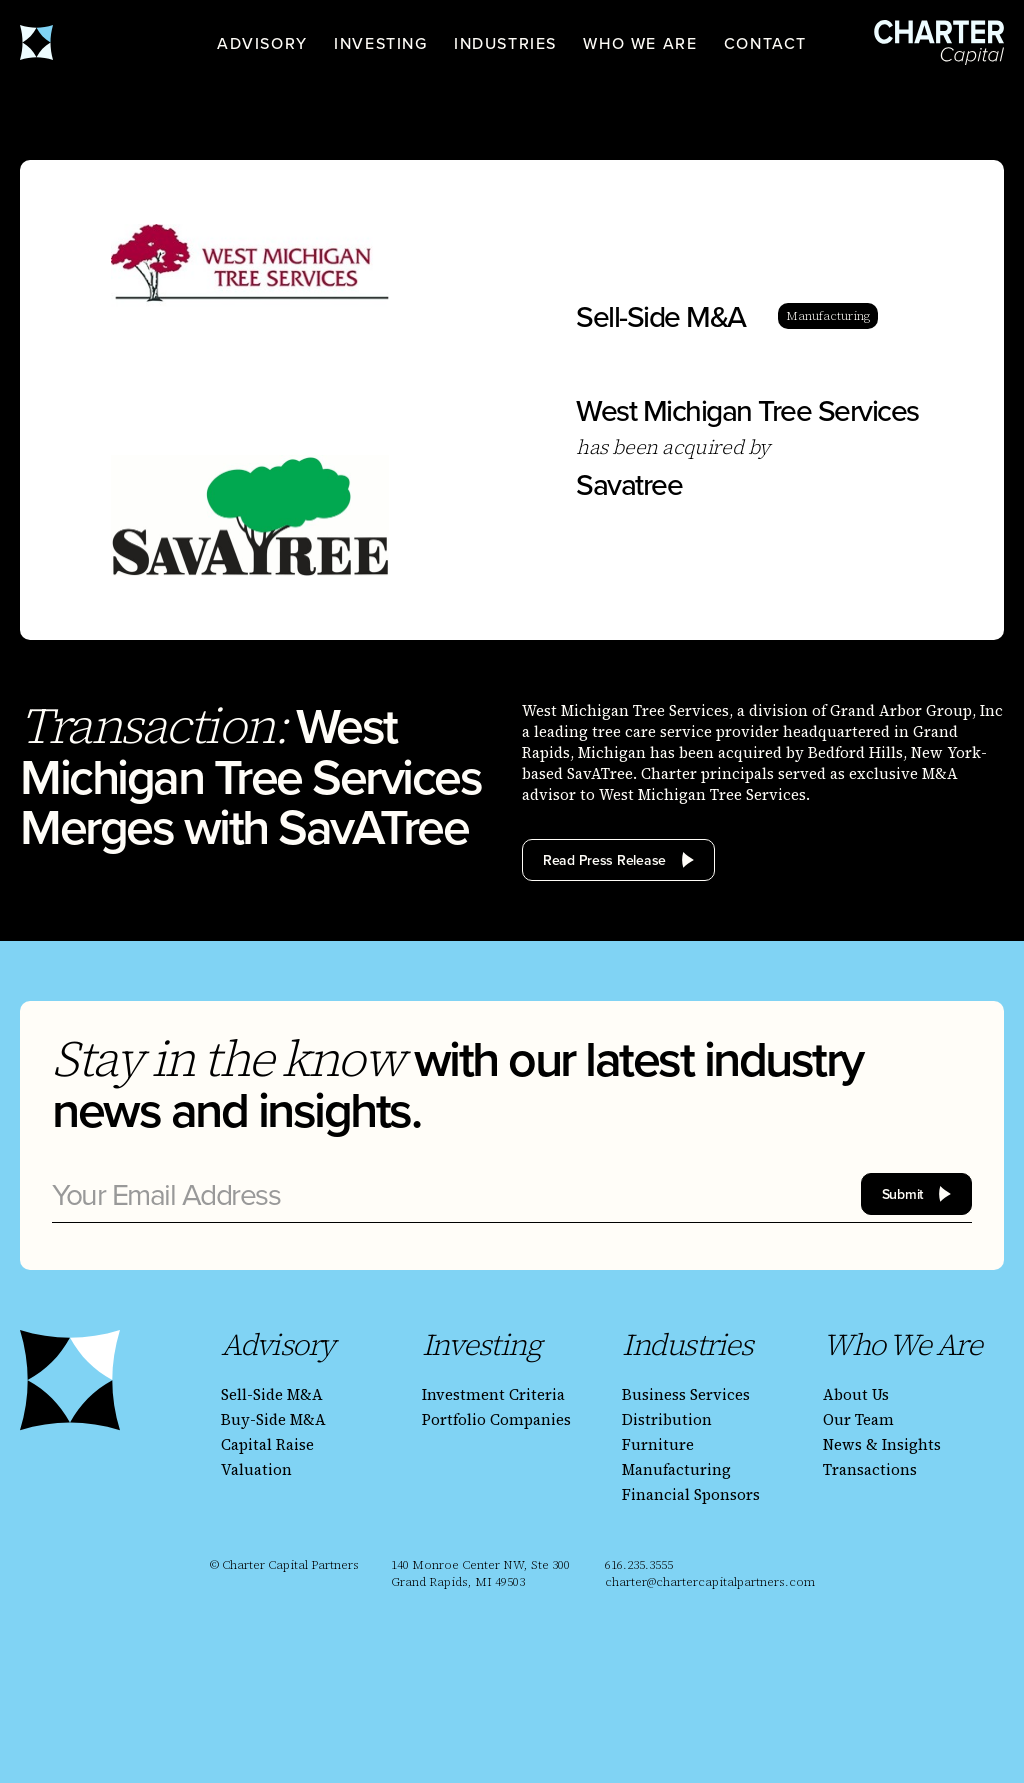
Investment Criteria (493, 1394)
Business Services (686, 1394)
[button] (262, 42)
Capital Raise (267, 1444)
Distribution (667, 1419)
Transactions (870, 1469)
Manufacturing (676, 1469)
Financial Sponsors (691, 1494)
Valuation (256, 1469)
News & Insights (882, 1444)
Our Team (858, 1419)
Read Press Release (604, 860)
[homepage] (85, 42)
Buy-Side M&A (273, 1419)
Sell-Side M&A (272, 1394)
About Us (856, 1394)
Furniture (658, 1444)
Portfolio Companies (496, 1419)
